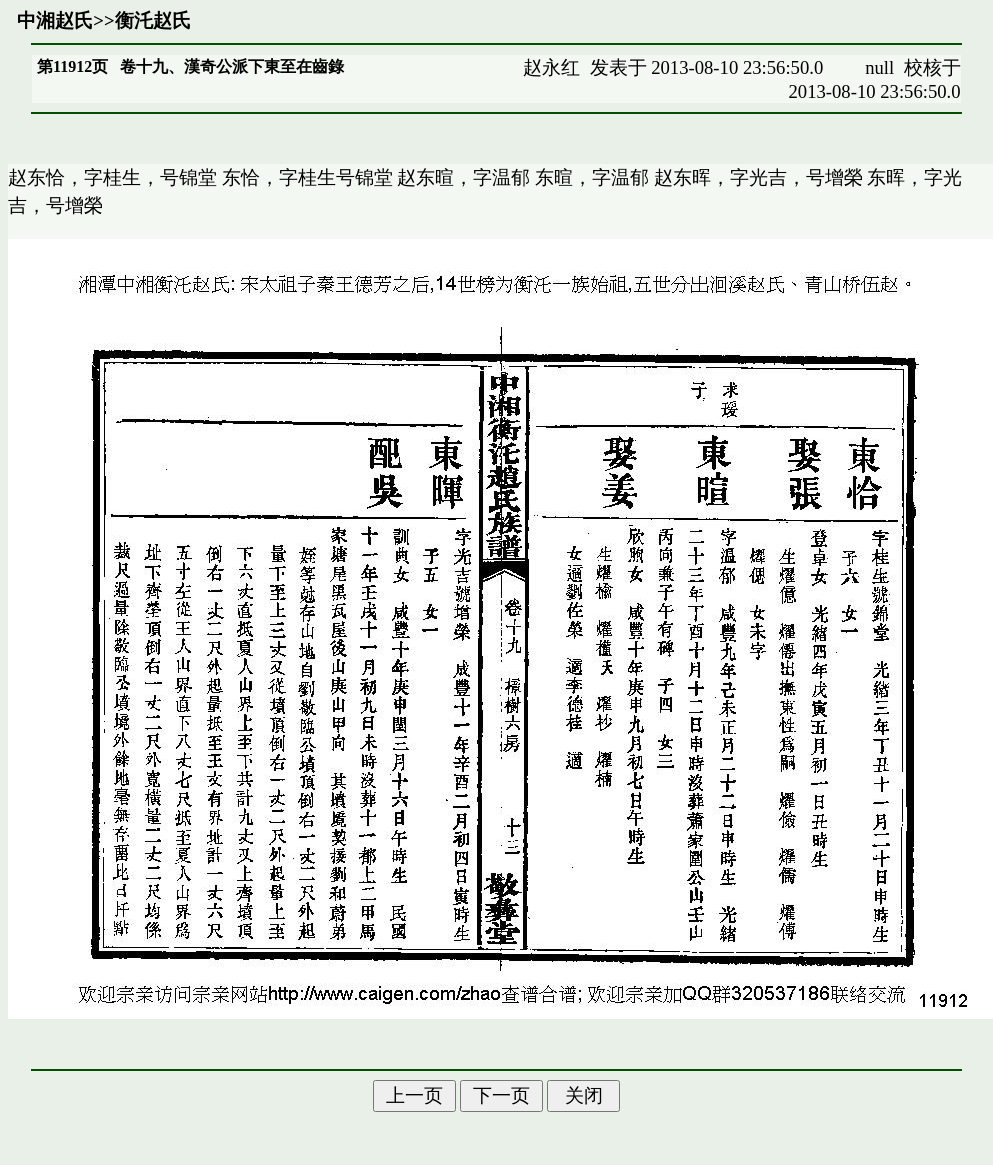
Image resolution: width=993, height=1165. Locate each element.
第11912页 (72, 66)
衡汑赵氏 (153, 20)
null (879, 67)
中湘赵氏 (55, 20)
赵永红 (551, 67)
